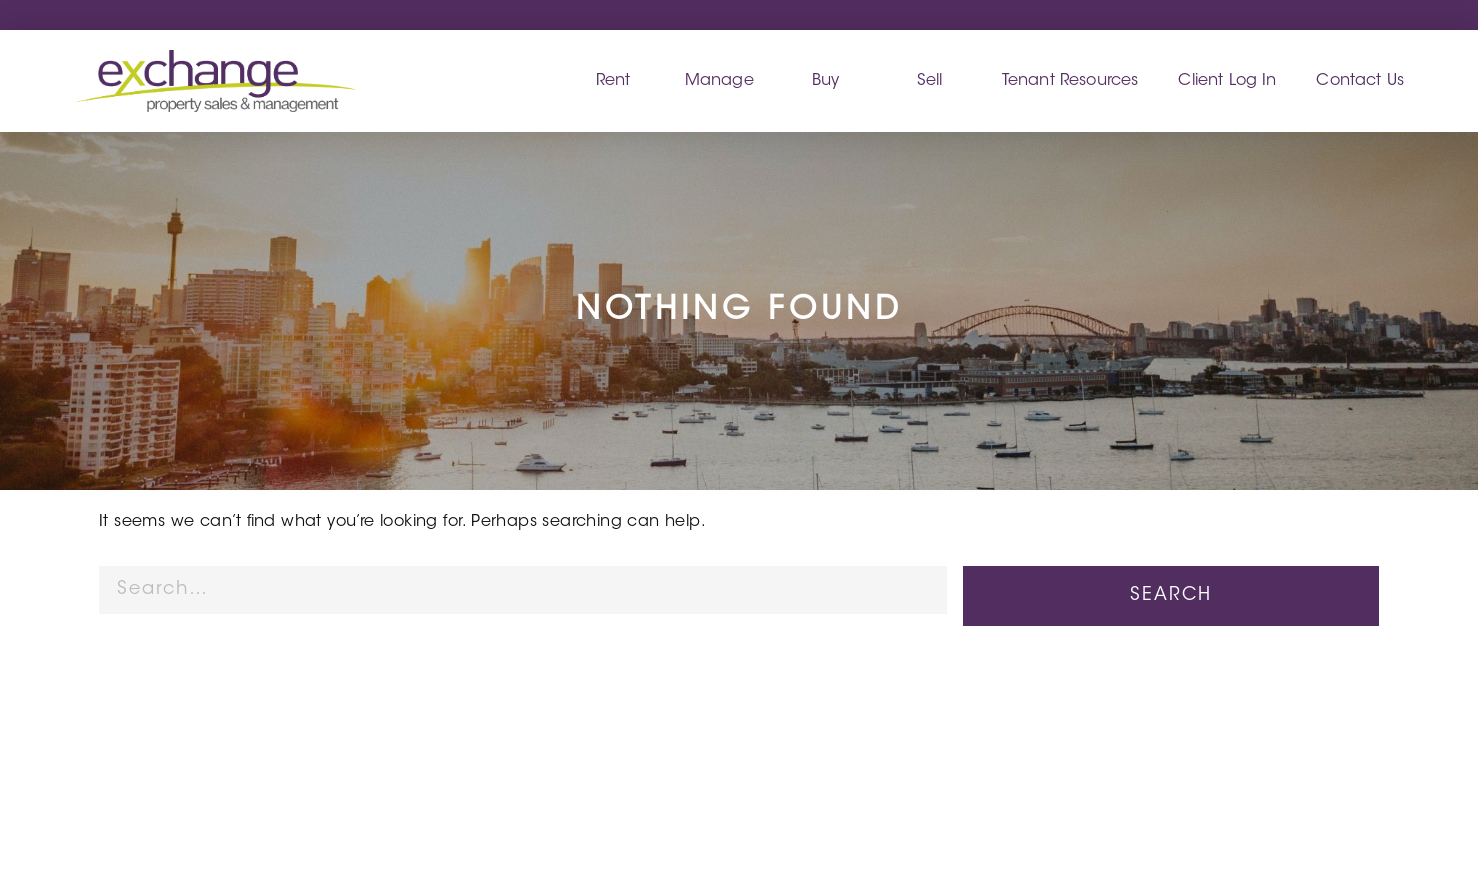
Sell (930, 81)
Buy (825, 81)
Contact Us (1360, 81)
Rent (613, 81)
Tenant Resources (1070, 81)
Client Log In (1227, 81)
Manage (719, 81)
